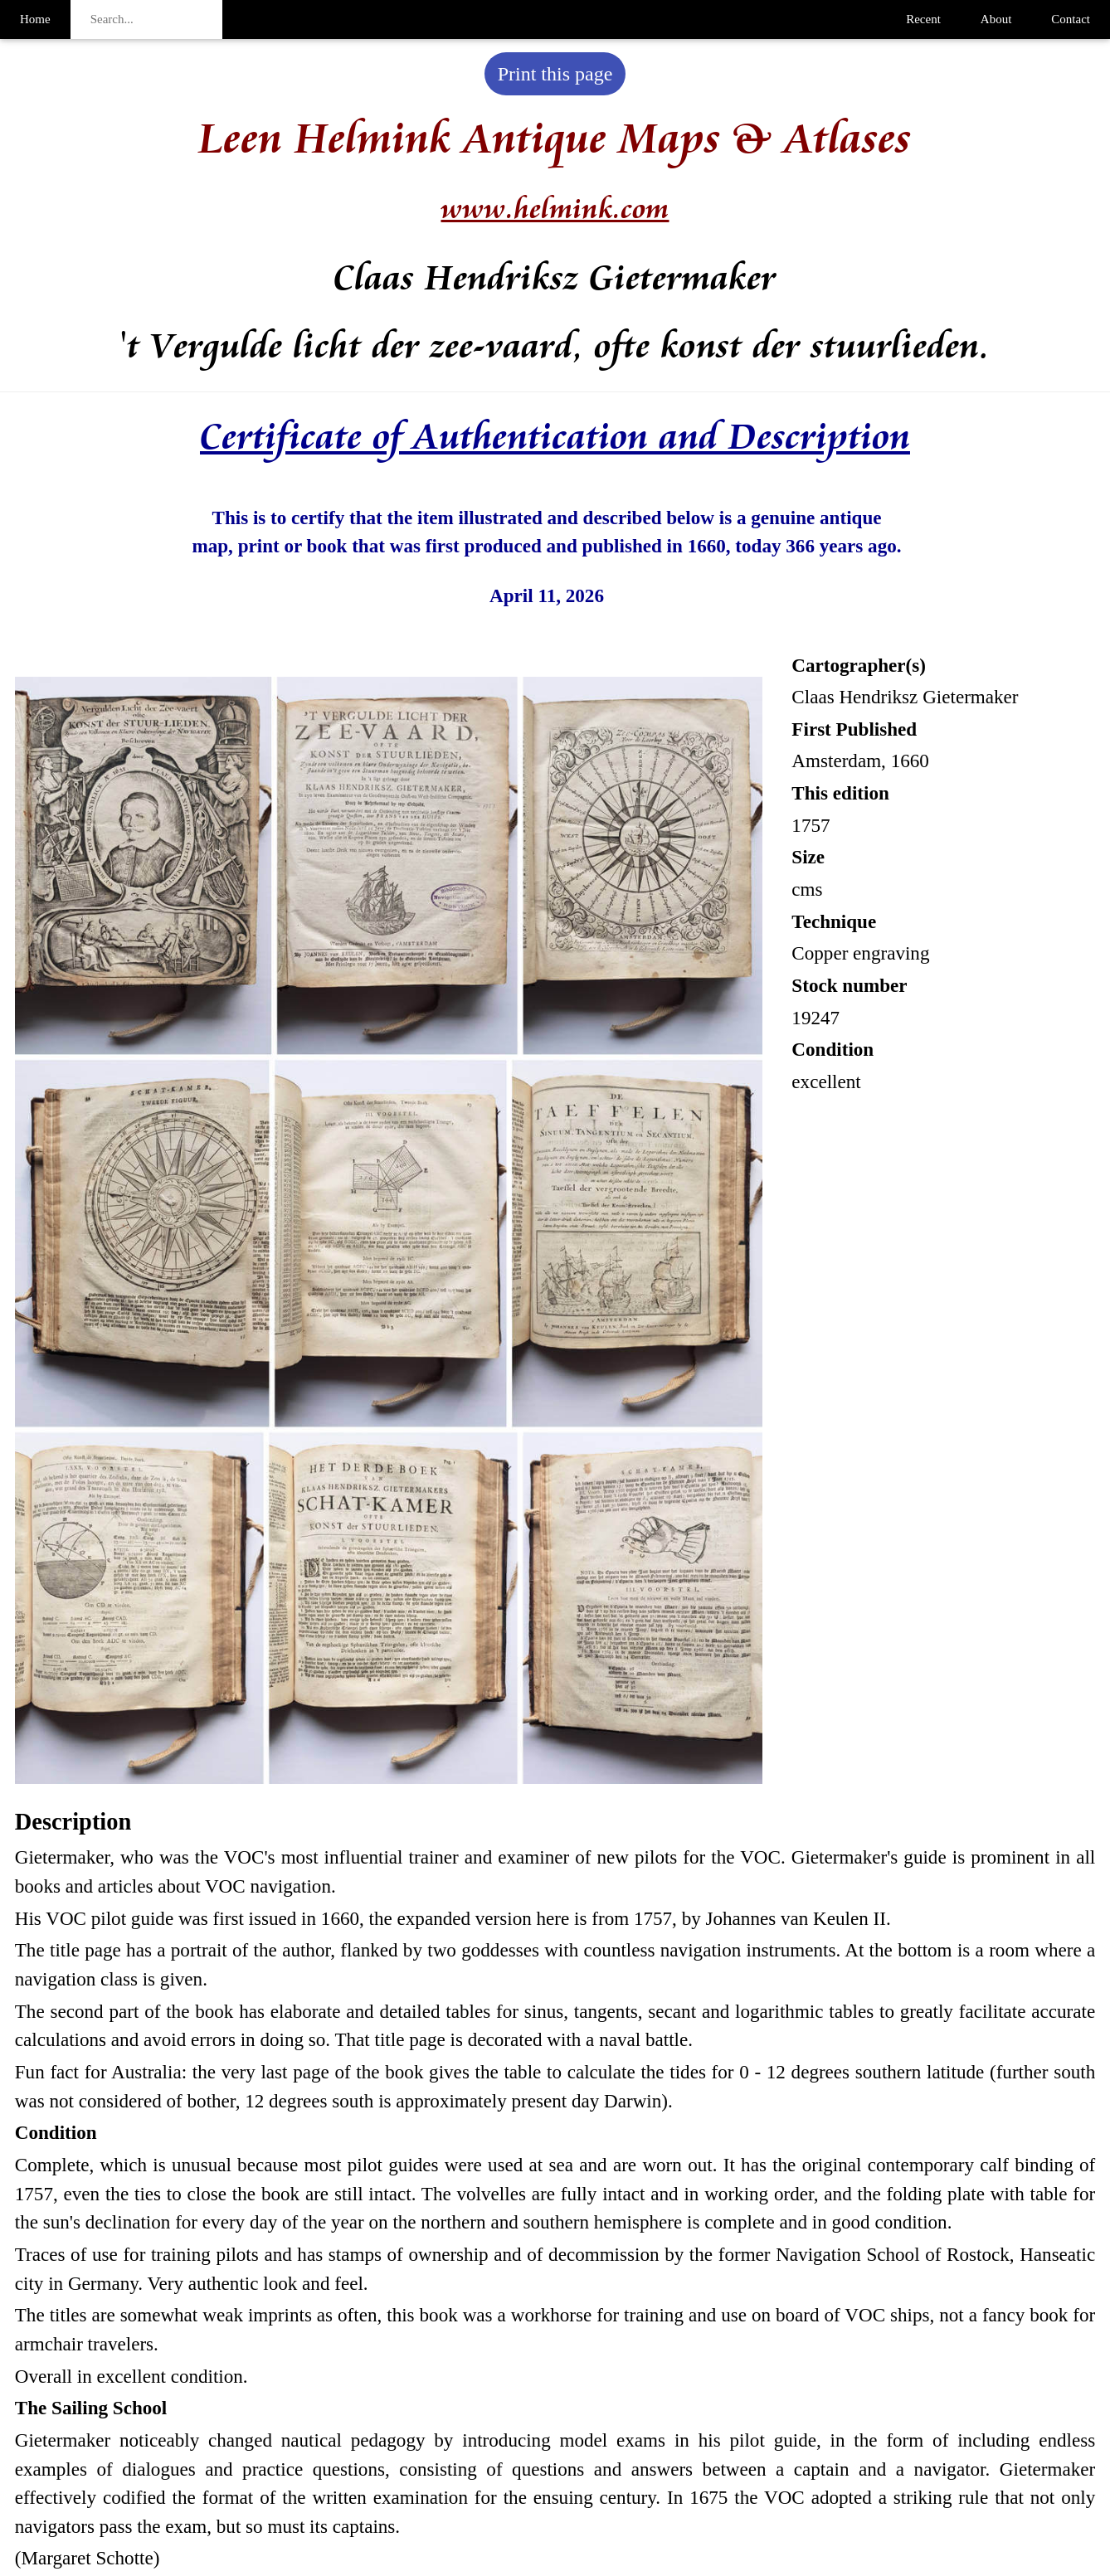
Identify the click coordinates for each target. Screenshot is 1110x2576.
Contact (1070, 19)
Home (35, 19)
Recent (923, 19)
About (996, 19)
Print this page (555, 74)
